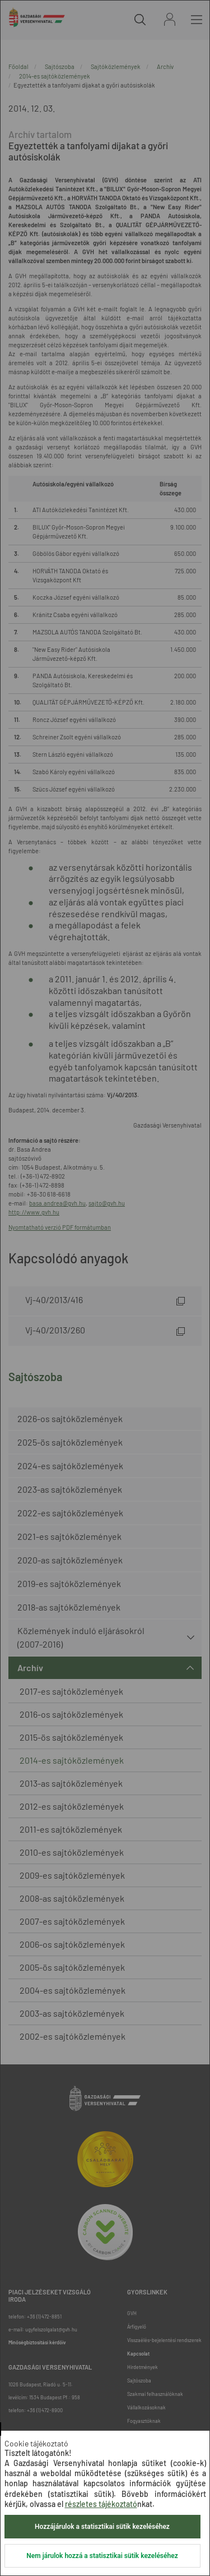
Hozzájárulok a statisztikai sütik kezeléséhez (102, 2527)
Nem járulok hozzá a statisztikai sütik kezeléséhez (102, 2556)
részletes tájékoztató (101, 2504)
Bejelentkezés (169, 19)
